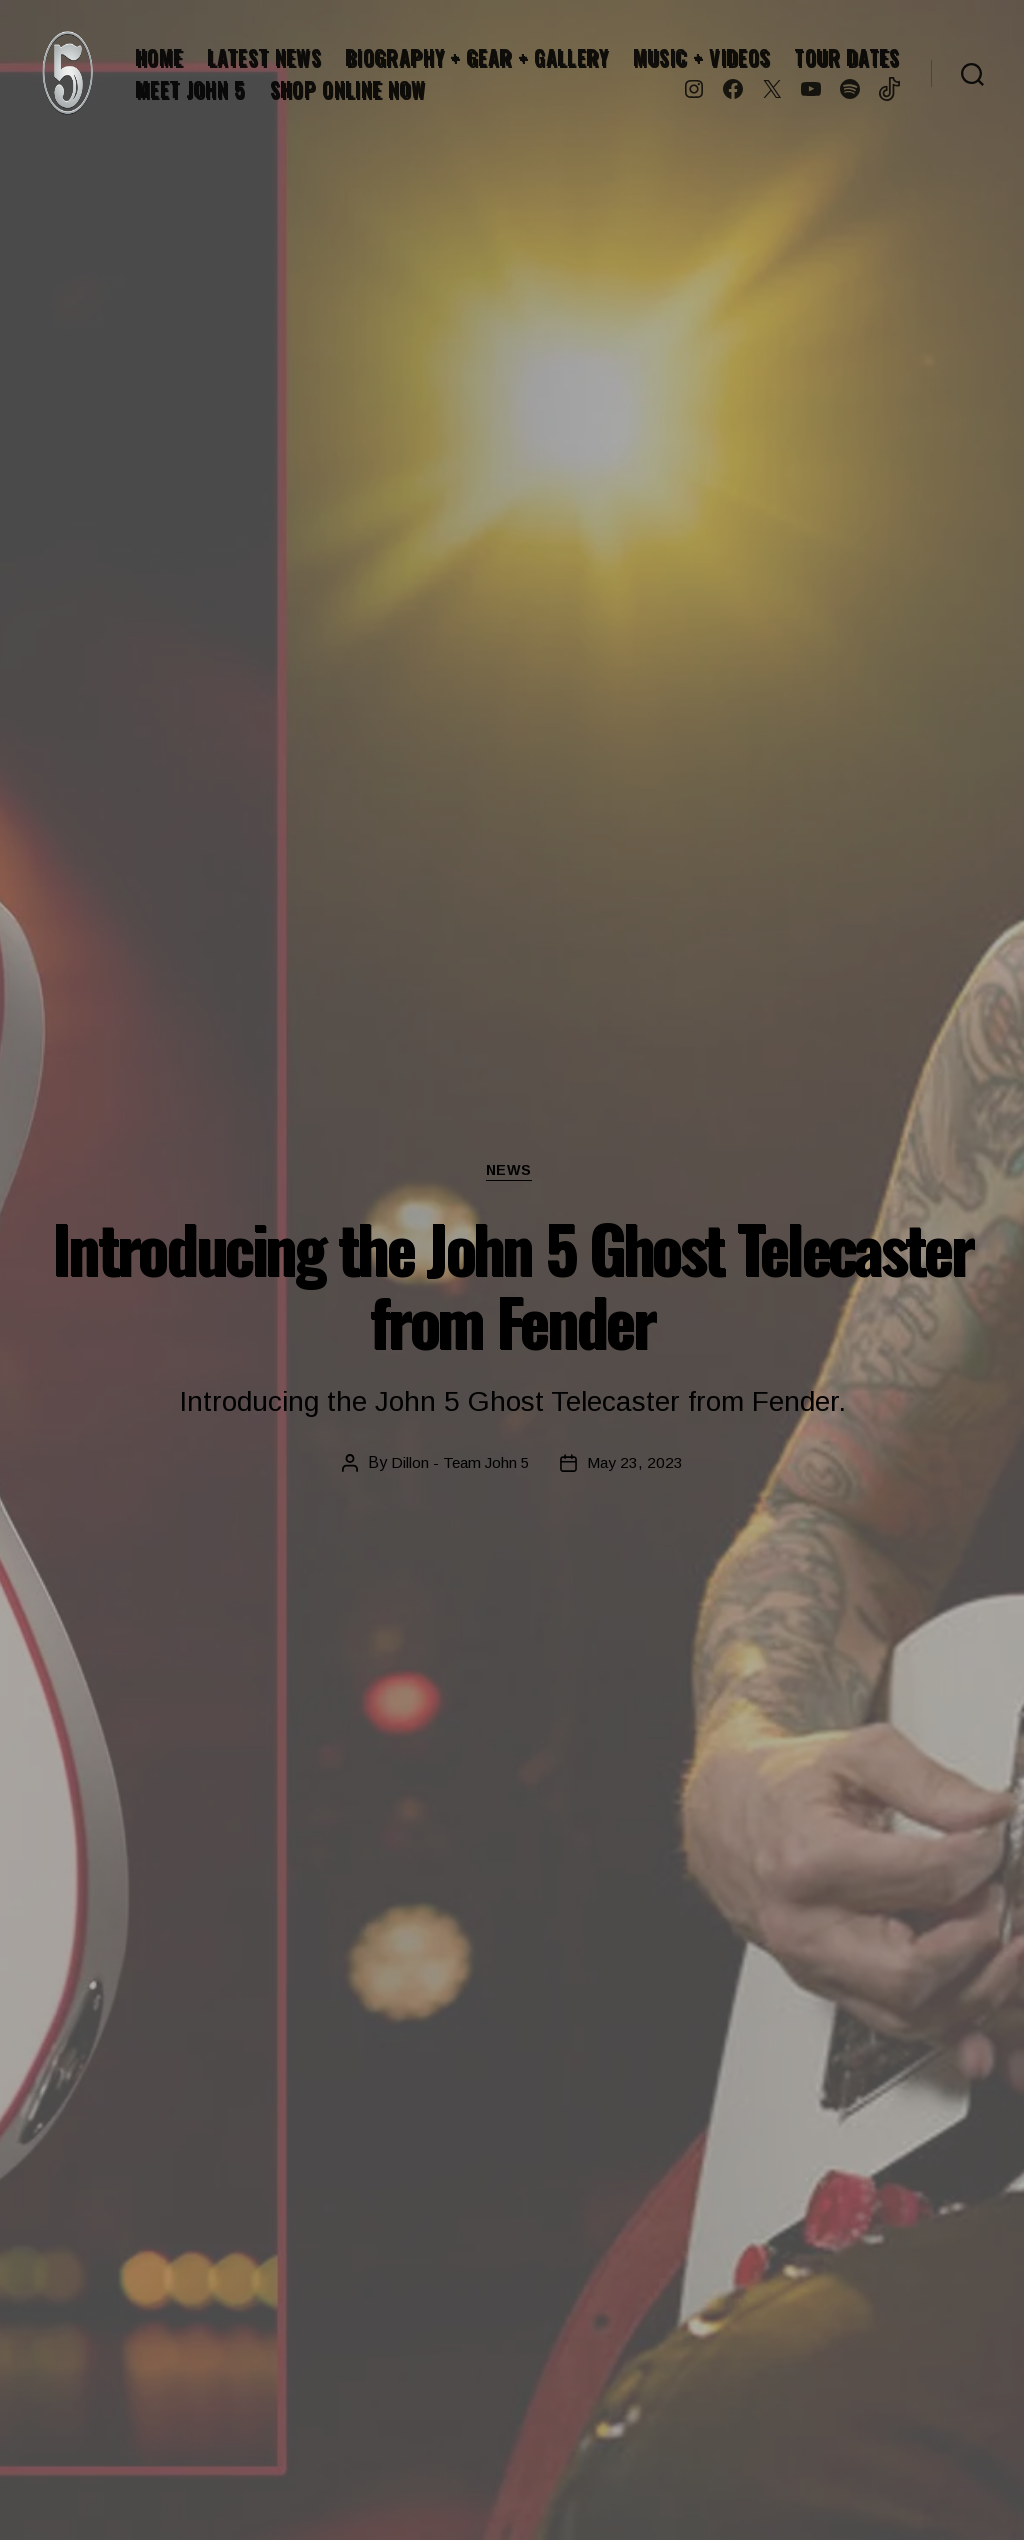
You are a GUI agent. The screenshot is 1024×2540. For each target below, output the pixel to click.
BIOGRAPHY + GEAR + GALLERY (476, 57)
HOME (159, 57)
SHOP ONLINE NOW (348, 89)
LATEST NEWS (264, 57)
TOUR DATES (847, 57)
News (511, 1171)
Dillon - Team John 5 (460, 1464)
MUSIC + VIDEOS (701, 57)
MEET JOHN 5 (190, 89)
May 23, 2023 (636, 1464)
